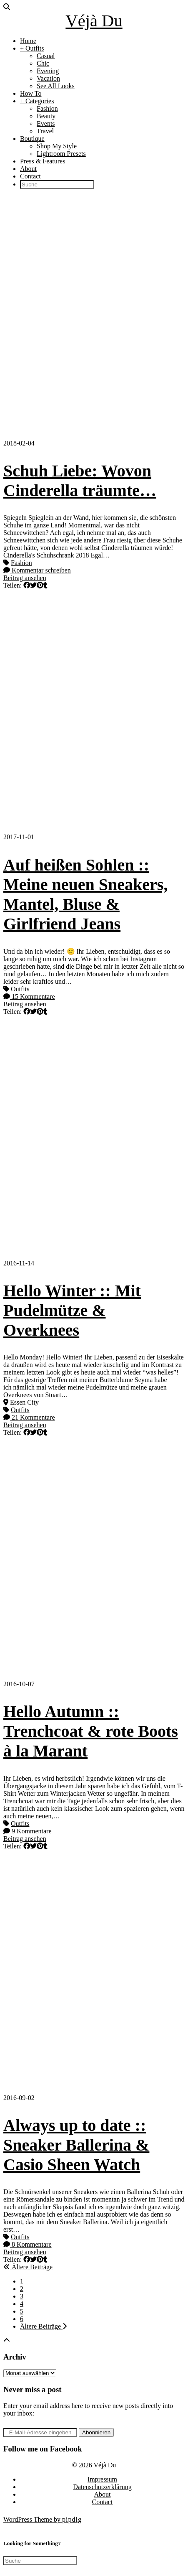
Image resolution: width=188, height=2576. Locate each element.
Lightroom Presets (61, 153)
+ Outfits (32, 48)
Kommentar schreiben (37, 570)
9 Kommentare (27, 1831)
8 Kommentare (27, 2244)
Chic (43, 63)
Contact (30, 176)
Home (28, 40)
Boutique (32, 138)
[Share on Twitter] (33, 585)
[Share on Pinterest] (40, 585)
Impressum (102, 2479)
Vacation (48, 78)
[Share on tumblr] (45, 585)
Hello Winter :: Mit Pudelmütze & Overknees (72, 1310)
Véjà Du (93, 20)
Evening (48, 70)
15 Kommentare (29, 996)
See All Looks (56, 85)
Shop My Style (57, 146)
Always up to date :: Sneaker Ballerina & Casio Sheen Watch (76, 2145)
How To (30, 93)
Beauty (46, 116)
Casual (46, 55)
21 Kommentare (29, 1417)
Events (46, 123)
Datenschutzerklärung (102, 2486)
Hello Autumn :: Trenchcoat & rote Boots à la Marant (90, 1731)
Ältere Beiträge (28, 2267)
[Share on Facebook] (26, 585)
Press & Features (42, 161)
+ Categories (37, 100)
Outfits (20, 989)
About (28, 168)
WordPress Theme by (42, 2519)
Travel (45, 131)
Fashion (47, 108)
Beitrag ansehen (24, 577)
